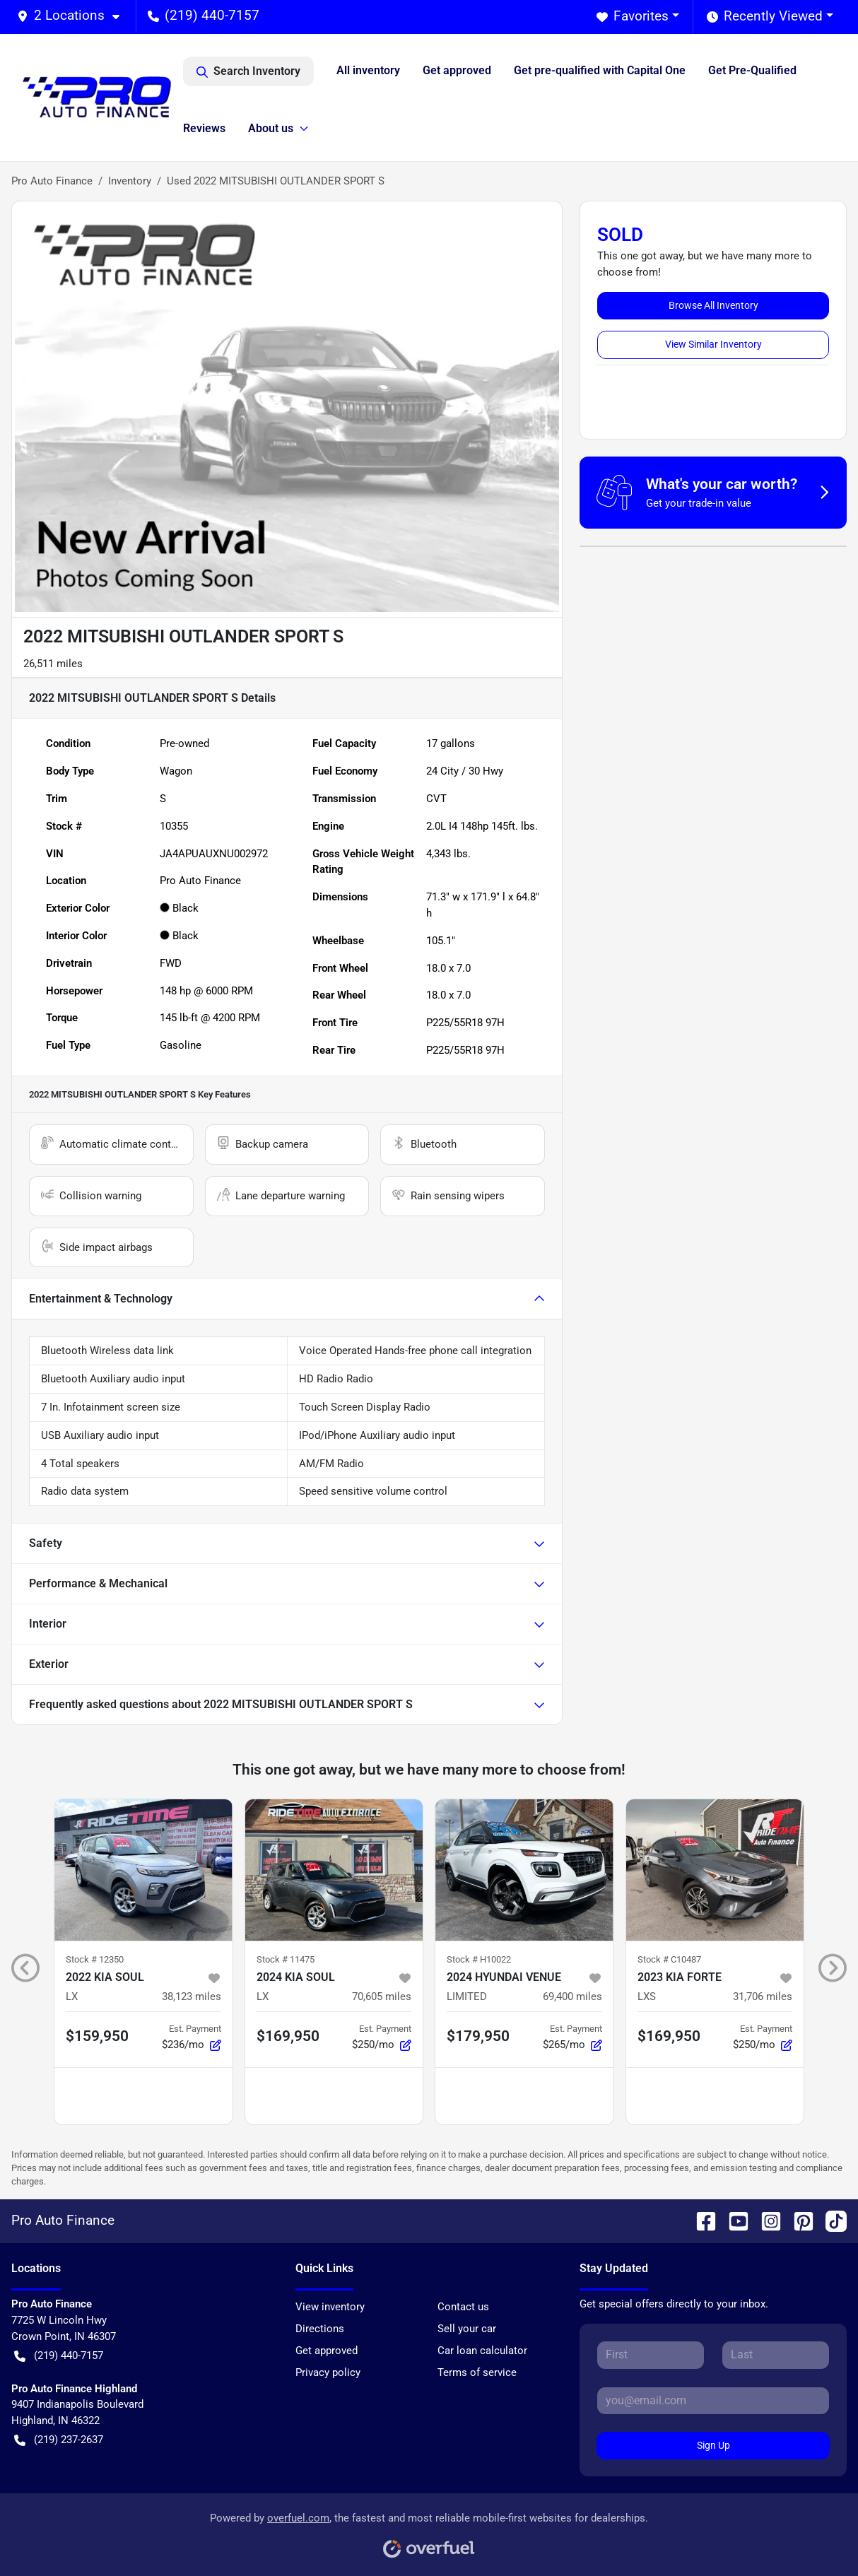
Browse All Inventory (713, 305)
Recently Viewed (765, 16)
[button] (73, 16)
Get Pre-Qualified (752, 70)
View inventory (330, 2306)
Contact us (463, 2306)
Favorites (633, 16)
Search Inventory (248, 71)
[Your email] (713, 2401)
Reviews (204, 128)
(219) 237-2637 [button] (58, 2440)
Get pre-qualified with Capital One (600, 70)
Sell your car (466, 2328)
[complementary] (815, 2533)
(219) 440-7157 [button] (203, 15)
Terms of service (477, 2372)
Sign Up (713, 2445)
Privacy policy (327, 2372)
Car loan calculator (482, 2350)
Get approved (457, 70)
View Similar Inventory (713, 344)
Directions (319, 2328)
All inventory (368, 70)
